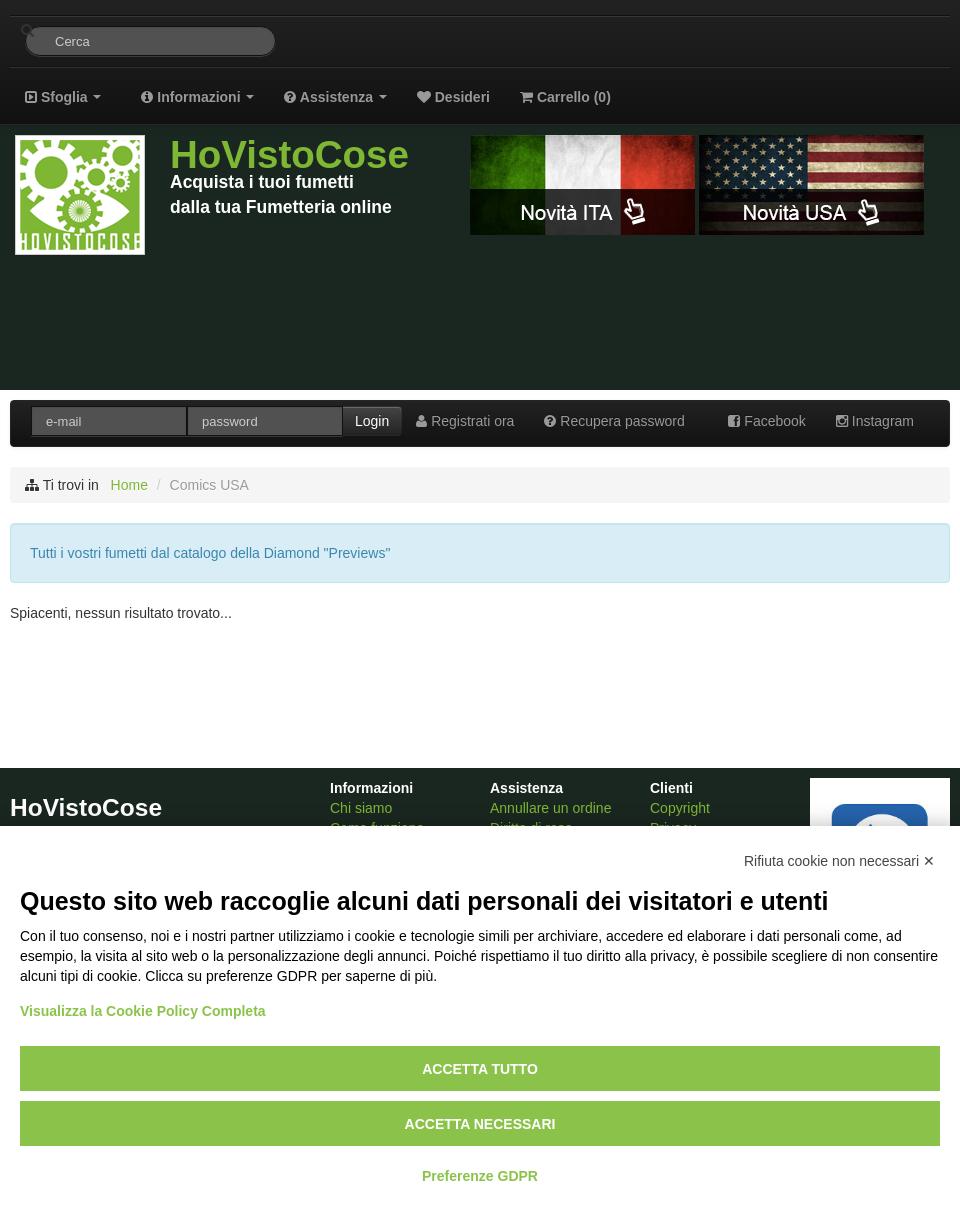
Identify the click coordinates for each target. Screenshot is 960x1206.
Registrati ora (465, 421)
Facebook (766, 421)
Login (372, 421)
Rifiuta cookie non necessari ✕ (839, 861)
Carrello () (565, 97)
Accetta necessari (480, 1124)
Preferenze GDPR (480, 1176)
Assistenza (335, 97)
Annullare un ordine (550, 808)
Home (129, 485)
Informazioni (197, 97)
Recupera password (614, 421)
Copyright (680, 808)
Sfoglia (63, 97)
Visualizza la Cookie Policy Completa (143, 1011)
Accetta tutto (480, 1069)
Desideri (453, 97)
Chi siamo (361, 808)
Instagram (875, 421)
